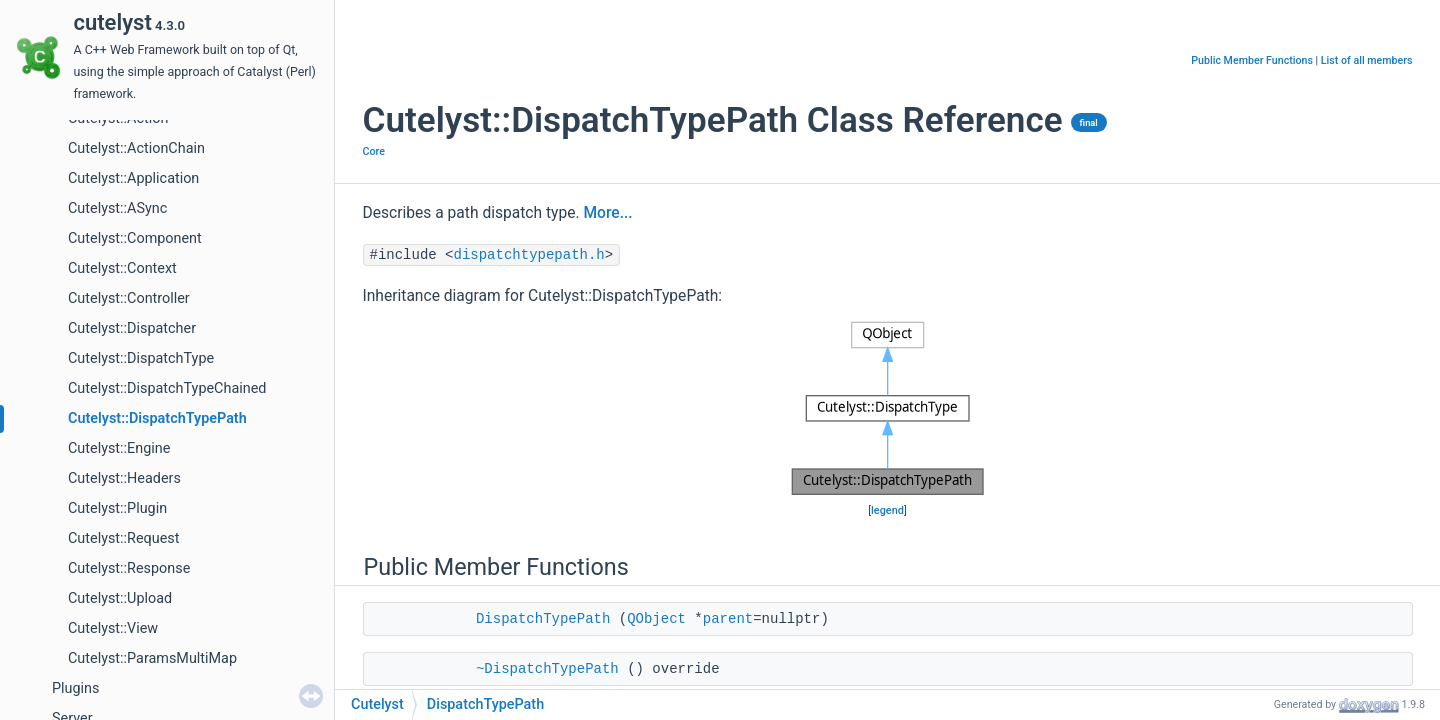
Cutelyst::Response (129, 568)
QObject (656, 619)
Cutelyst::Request (123, 538)
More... (607, 213)
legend (887, 510)
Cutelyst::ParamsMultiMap (152, 658)
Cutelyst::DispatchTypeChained (167, 388)
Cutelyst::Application (133, 178)
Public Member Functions (1252, 60)
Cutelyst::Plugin (117, 508)
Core (374, 151)
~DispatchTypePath (547, 669)
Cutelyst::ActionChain (136, 148)
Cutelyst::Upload (120, 598)
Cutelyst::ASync (117, 208)
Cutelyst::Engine (119, 448)
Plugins (75, 688)
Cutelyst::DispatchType (141, 358)
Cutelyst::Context (122, 268)
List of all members (1367, 60)
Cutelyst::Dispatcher (132, 328)
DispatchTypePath (543, 619)
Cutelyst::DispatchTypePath (157, 418)
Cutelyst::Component (135, 238)
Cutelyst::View (113, 628)
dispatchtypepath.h (529, 255)
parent (728, 619)
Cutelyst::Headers (124, 478)
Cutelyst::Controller (129, 298)
